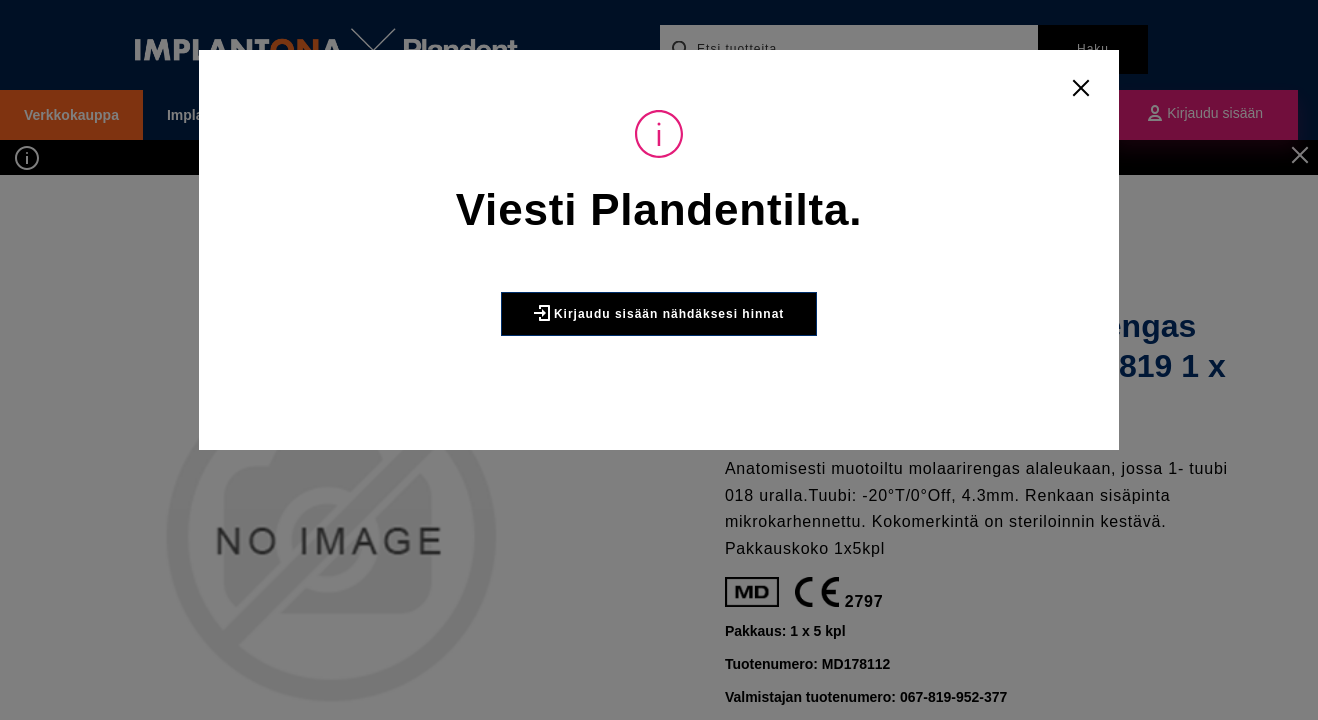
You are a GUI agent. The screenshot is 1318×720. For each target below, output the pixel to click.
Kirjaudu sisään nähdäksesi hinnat (659, 313)
